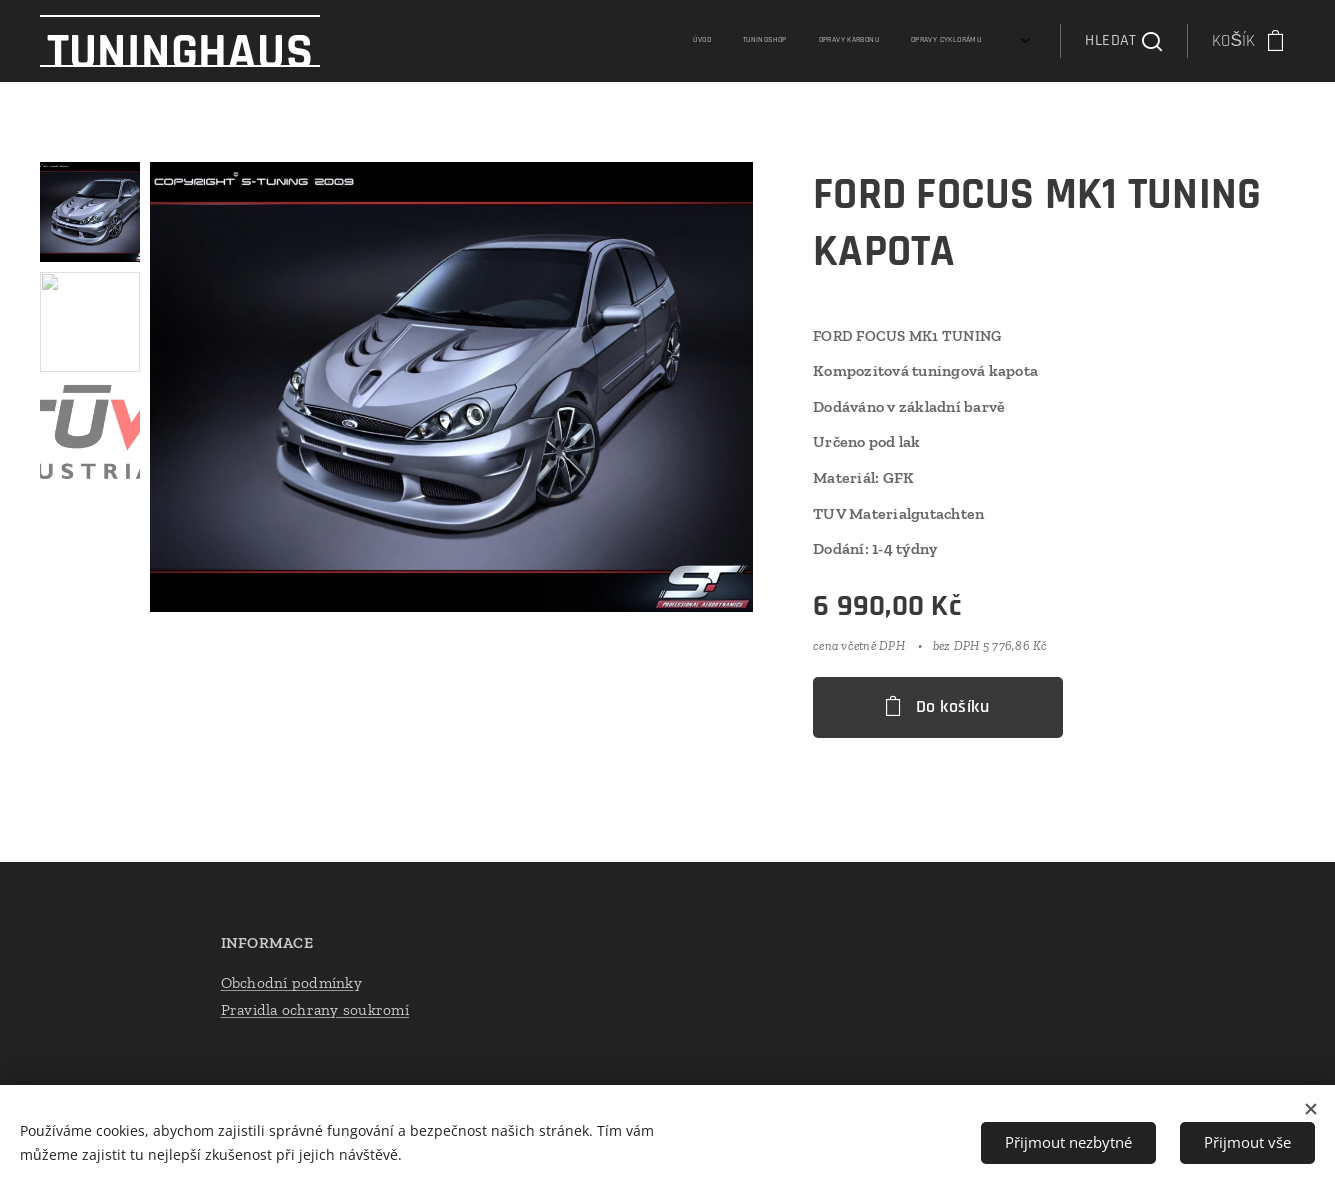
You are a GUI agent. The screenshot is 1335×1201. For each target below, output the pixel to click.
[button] (1123, 41)
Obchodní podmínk (286, 981)
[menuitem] (889, 41)
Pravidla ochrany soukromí (314, 1009)
